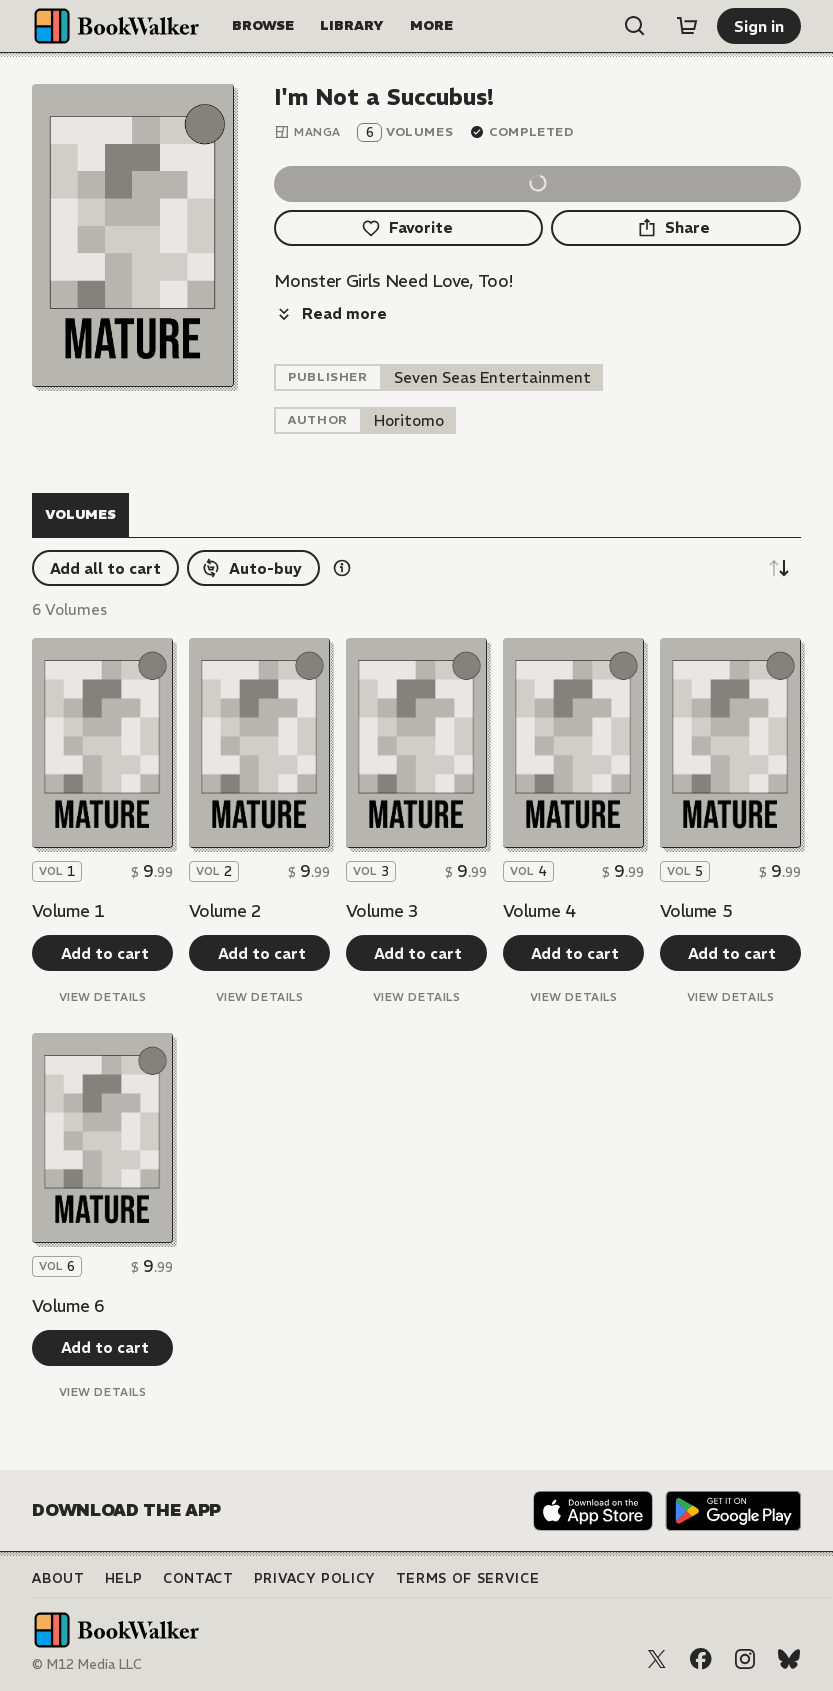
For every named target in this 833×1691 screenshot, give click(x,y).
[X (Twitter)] (657, 1659)
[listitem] (492, 377)
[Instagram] (745, 1659)
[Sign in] (759, 26)
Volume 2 (225, 911)
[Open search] (635, 26)
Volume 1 (68, 911)
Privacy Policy (315, 1578)
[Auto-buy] (253, 568)
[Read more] (330, 314)
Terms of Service (467, 1578)
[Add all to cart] (105, 568)
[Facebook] (701, 1659)
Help (124, 1578)
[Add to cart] (102, 953)
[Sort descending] (779, 568)
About (58, 1578)
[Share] (676, 228)
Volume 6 (68, 1306)
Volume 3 (382, 911)
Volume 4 (539, 911)
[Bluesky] (789, 1659)
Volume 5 (696, 911)
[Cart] (687, 26)
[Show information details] (342, 568)
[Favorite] (408, 228)
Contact (198, 1578)
